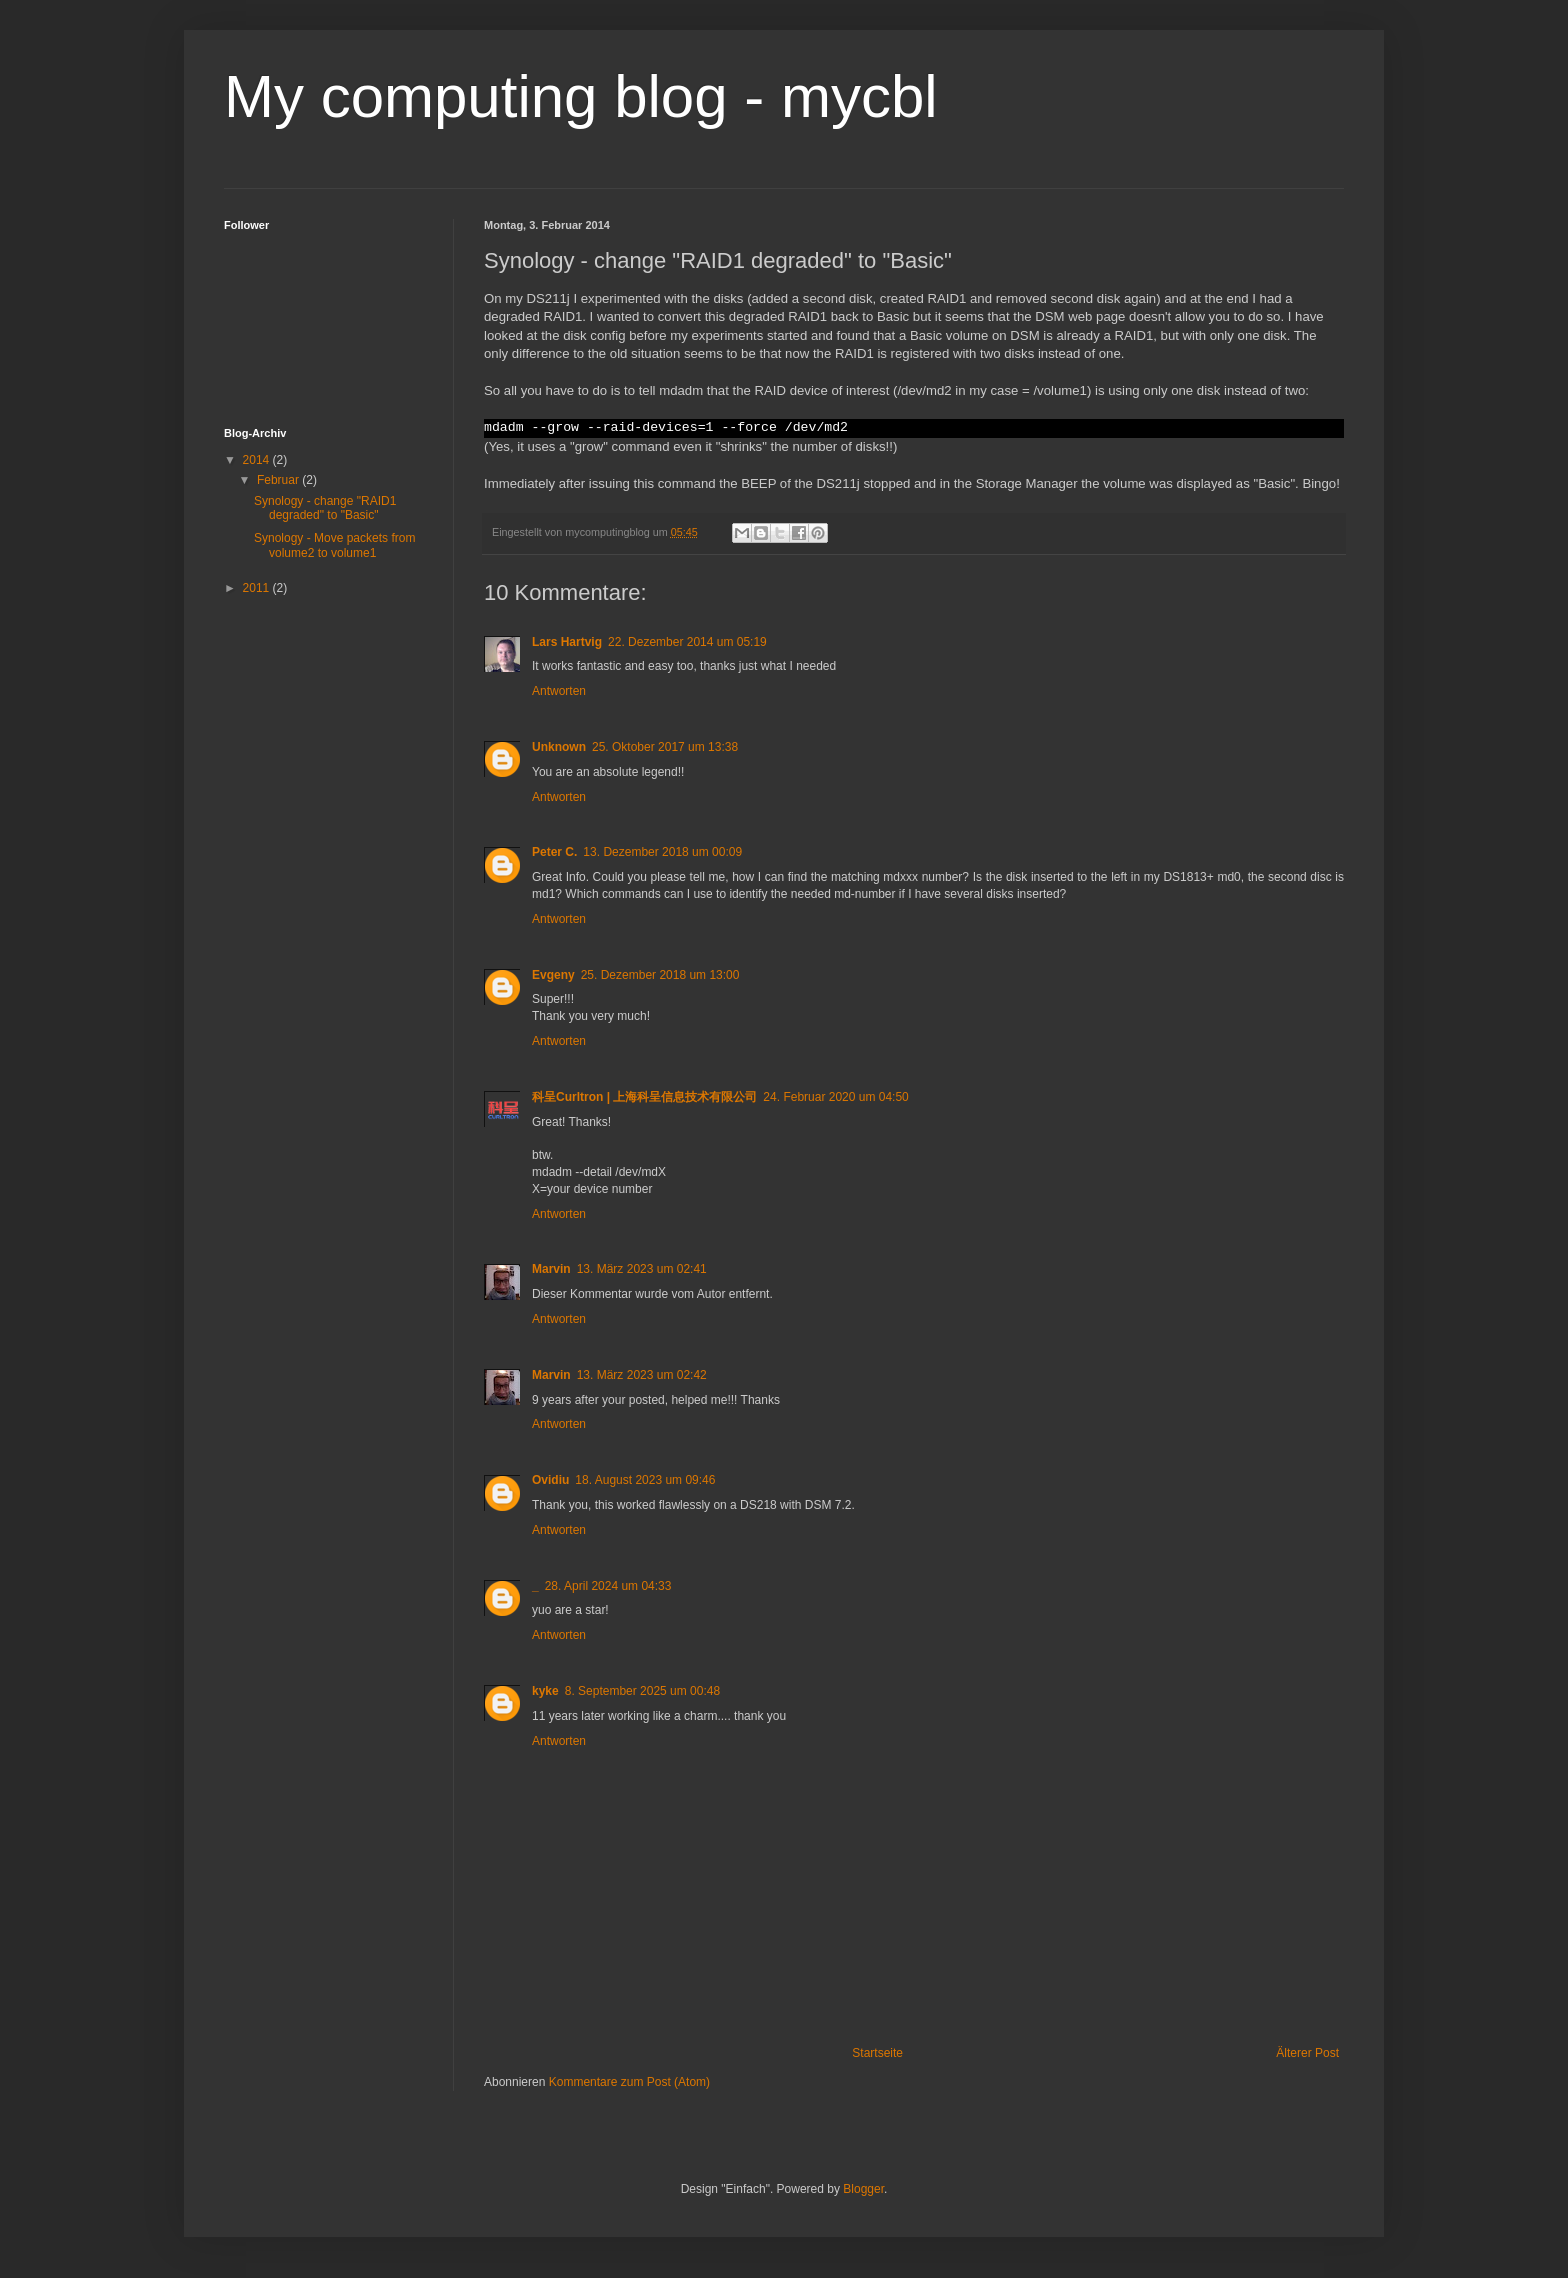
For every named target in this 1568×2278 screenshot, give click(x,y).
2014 (258, 460)
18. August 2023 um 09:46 (645, 1480)
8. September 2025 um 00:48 (642, 1691)
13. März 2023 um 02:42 (642, 1375)
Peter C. (554, 852)
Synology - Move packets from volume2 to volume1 (334, 545)
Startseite (877, 2053)
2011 (258, 588)
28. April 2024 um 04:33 (608, 1586)
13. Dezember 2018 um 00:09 (662, 852)
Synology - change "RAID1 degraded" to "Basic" (325, 508)
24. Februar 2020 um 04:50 (835, 1097)
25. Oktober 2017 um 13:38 (665, 747)
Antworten (559, 691)
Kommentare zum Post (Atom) (629, 2082)
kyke (545, 1691)
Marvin (551, 1269)
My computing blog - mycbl (581, 96)
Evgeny (553, 975)
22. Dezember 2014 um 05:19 (687, 642)
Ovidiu (550, 1480)
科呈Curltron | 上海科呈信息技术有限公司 (644, 1097)
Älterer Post (1307, 2053)
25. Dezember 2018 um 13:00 (660, 975)
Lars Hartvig (567, 642)
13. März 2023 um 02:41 (642, 1269)
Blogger (863, 2189)
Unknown (559, 747)
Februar (279, 480)
